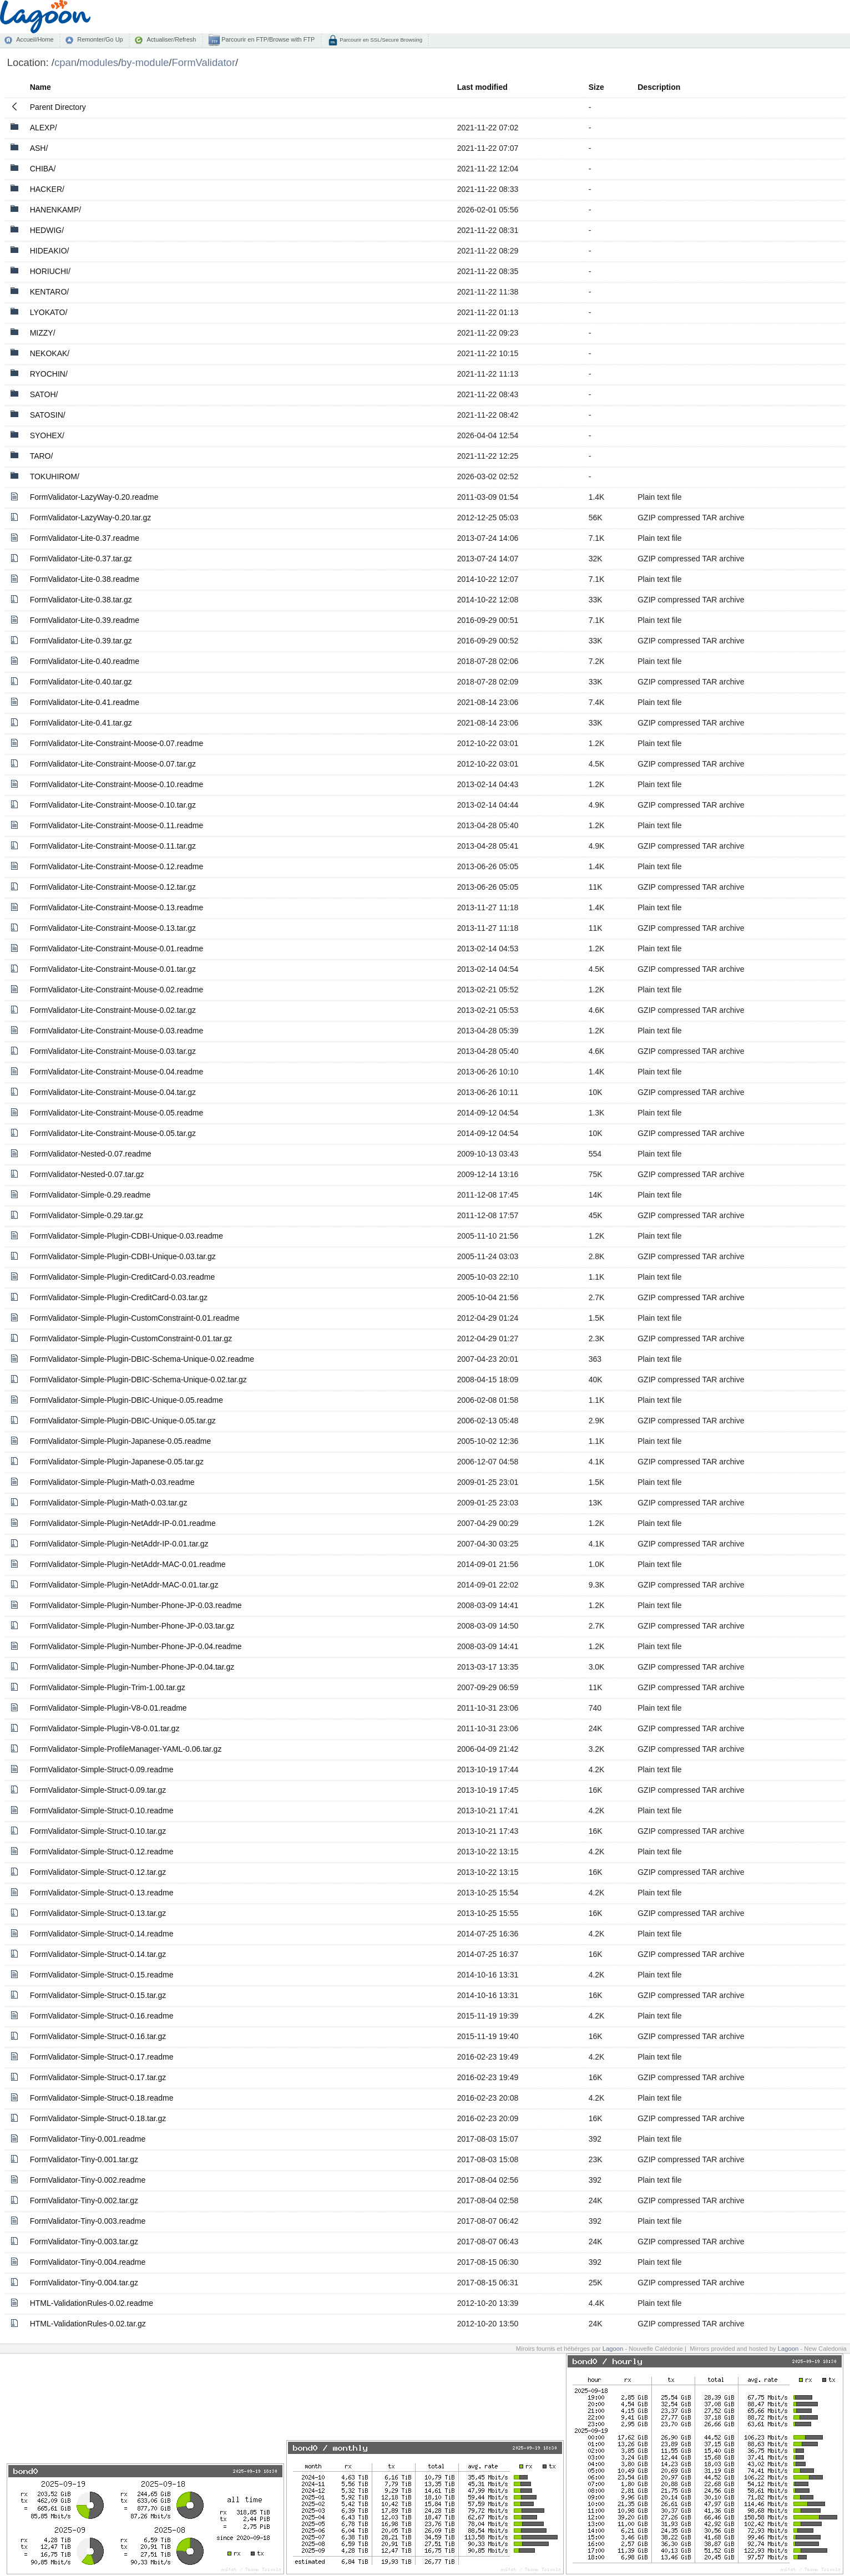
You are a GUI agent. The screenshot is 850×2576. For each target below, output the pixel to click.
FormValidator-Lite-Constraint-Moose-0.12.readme (117, 866)
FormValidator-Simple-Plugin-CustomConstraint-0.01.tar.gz (131, 1338)
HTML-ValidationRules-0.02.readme (91, 2303)
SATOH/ (44, 394)
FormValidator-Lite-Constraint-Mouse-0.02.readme (117, 989)
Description (659, 87)
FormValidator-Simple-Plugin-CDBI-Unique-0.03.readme (126, 1235)
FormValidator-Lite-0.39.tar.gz (81, 640)
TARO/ (41, 456)
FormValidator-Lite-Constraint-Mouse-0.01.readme (117, 948)
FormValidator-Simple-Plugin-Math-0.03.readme (112, 1482)
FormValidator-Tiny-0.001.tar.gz (84, 2159)
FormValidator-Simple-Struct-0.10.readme (102, 1810)
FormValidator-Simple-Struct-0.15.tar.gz (98, 1995)
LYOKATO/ (49, 312)
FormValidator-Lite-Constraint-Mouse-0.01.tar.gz (113, 969)
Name (40, 87)
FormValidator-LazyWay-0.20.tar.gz (90, 517)
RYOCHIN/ (49, 373)
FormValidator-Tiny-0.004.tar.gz (84, 2282)
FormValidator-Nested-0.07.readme (90, 1153)
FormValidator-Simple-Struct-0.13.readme (102, 1892)
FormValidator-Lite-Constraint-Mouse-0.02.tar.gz (113, 1010)
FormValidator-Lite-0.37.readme (84, 538)
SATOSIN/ (47, 414)
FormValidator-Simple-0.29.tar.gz (86, 1215)
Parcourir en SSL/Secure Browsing (380, 40)
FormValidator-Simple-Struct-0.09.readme (102, 1769)
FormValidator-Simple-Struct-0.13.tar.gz (98, 1913)
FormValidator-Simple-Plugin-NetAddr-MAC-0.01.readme (128, 1564)
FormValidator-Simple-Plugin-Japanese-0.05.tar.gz (117, 1461)
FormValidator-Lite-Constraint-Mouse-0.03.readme (117, 1030)
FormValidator (203, 62)
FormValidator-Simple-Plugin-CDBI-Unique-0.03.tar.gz (123, 1256)
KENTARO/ (49, 291)
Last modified (482, 87)
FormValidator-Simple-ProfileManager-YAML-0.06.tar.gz (126, 1749)
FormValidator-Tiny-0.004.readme (88, 2262)
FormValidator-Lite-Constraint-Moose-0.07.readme (117, 743)
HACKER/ (47, 189)
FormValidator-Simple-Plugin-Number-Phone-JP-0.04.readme (136, 1646)
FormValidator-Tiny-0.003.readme (88, 2221)
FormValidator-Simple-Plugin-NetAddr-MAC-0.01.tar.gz (124, 1584)
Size (596, 87)
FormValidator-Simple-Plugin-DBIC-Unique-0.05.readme (126, 1400)
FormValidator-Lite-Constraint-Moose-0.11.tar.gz (113, 845)
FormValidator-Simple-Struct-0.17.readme (102, 2056)
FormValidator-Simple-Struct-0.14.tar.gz (98, 1954)
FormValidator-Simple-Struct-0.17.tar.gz (98, 2077)
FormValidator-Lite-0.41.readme (84, 702)
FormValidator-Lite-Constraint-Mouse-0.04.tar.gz (113, 1092)
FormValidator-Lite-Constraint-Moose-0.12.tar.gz (113, 887)
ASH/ (39, 148)
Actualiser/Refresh (171, 39)
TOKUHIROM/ (54, 476)
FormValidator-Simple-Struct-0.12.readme (102, 1851)
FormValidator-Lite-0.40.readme (84, 661)
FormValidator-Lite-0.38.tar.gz (81, 599)
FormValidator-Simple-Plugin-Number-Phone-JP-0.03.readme (136, 1605)
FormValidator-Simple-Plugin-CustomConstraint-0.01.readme (135, 1318)
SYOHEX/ (47, 435)
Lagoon (613, 2348)
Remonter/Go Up (100, 39)
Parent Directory (58, 107)
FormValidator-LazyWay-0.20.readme (94, 497)
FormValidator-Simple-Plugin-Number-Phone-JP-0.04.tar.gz (132, 1666)
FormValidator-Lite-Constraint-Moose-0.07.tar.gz (113, 763)
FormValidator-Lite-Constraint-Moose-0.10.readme (117, 784)
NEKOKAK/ (50, 353)
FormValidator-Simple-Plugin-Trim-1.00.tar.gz (107, 1687)
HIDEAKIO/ (49, 250)
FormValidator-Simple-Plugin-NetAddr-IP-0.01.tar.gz (119, 1543)
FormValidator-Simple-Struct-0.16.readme (102, 2015)
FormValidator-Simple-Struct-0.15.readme (102, 1974)
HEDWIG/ (47, 230)
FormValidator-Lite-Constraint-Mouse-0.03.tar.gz (113, 1051)
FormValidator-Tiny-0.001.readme (88, 2138)
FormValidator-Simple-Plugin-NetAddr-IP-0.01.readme (123, 1523)
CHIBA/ (43, 168)
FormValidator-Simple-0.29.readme (90, 1194)
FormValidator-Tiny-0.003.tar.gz (84, 2241)
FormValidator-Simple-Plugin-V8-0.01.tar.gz (105, 1728)
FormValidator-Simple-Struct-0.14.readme (102, 1933)
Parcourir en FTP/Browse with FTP (267, 39)
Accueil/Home (34, 39)
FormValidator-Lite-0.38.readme (84, 579)
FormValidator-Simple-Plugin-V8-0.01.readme (108, 1707)
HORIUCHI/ (50, 271)
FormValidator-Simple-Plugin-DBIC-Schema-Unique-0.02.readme (142, 1359)
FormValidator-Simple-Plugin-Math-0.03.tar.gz (109, 1502)
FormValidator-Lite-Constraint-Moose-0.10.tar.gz (113, 804)
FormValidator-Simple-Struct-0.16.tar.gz (98, 2036)
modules (98, 62)
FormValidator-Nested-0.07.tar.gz (87, 1174)
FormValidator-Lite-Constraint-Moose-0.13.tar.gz (113, 928)
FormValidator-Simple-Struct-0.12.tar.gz (98, 1872)
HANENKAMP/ (56, 209)
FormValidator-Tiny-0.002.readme (88, 2180)
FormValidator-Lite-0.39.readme (84, 620)
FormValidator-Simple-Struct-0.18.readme (102, 2097)
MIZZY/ (42, 332)
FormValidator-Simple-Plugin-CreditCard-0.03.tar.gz (119, 1297)
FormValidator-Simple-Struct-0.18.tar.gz (98, 2118)
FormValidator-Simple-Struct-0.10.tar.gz (98, 1831)
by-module (145, 62)
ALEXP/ (43, 127)
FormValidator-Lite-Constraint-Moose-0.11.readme (117, 825)
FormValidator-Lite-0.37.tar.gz (81, 558)
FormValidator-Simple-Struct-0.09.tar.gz (98, 1790)
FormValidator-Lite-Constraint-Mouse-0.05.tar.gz (113, 1133)
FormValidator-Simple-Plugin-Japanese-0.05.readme (120, 1441)
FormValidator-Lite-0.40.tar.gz (81, 681)
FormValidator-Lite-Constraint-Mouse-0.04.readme (117, 1071)
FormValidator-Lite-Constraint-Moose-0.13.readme (117, 907)
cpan (65, 62)
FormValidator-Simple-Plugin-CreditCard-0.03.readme (122, 1276)
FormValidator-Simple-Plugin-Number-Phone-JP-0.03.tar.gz (132, 1625)
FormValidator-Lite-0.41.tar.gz (81, 722)
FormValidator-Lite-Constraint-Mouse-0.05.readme (117, 1112)
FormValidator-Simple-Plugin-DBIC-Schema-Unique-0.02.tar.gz (138, 1379)
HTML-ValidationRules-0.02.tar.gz (88, 2323)
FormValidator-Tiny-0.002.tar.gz (84, 2200)
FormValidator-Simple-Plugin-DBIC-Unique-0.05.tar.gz (123, 1420)
